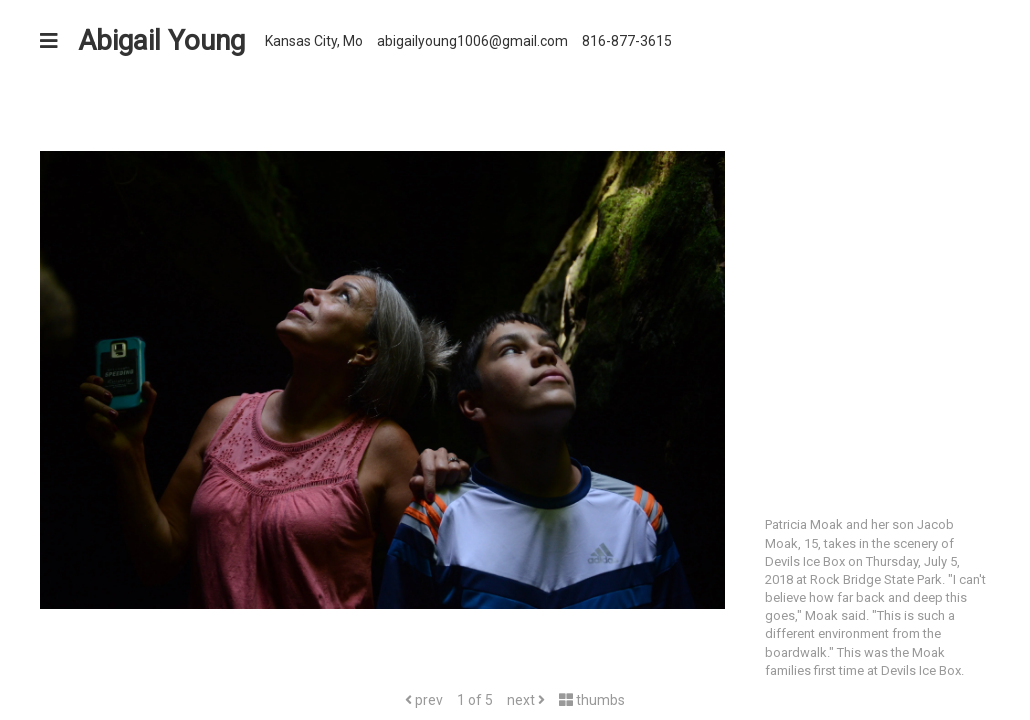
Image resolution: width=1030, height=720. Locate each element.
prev (424, 700)
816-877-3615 (627, 41)
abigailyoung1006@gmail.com (472, 41)
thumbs (592, 700)
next (526, 700)
